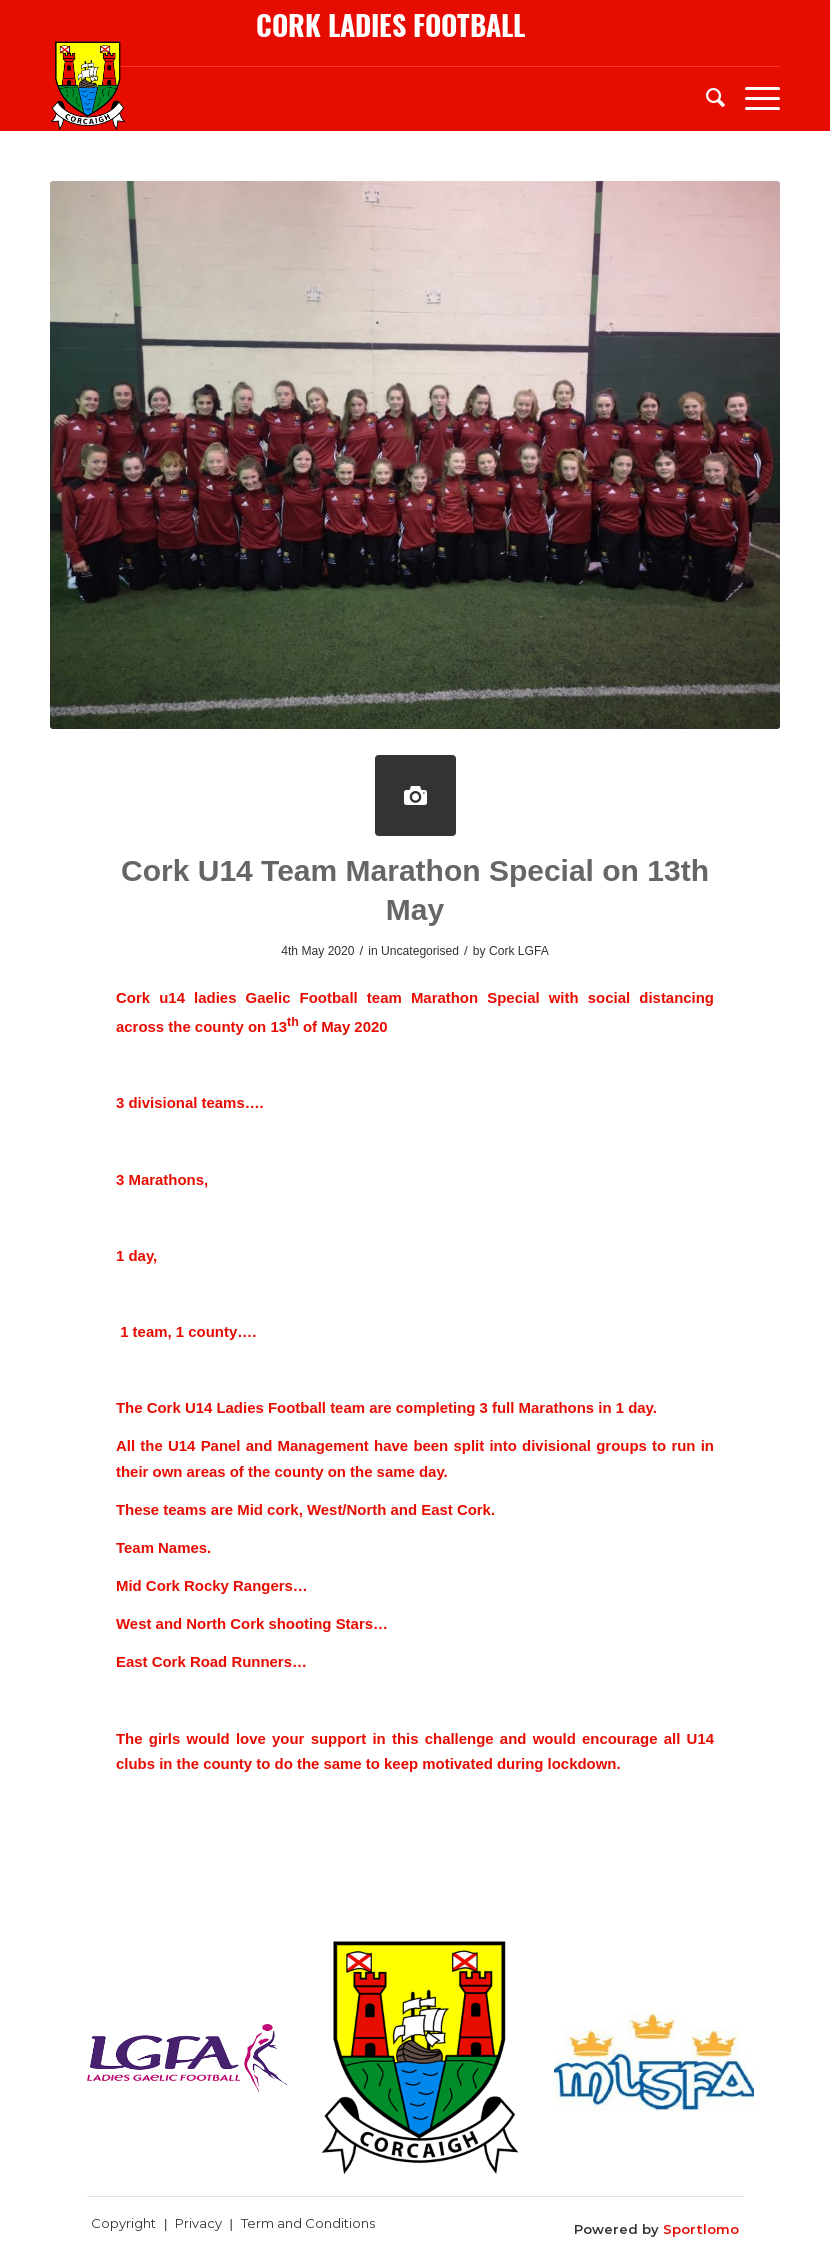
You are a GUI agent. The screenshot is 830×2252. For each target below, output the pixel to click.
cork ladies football (390, 25)
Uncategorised (420, 951)
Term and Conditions (308, 2223)
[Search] (705, 96)
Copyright (123, 2223)
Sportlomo (701, 2229)
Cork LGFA (519, 951)
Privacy (198, 2223)
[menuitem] (705, 96)
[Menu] (752, 96)
